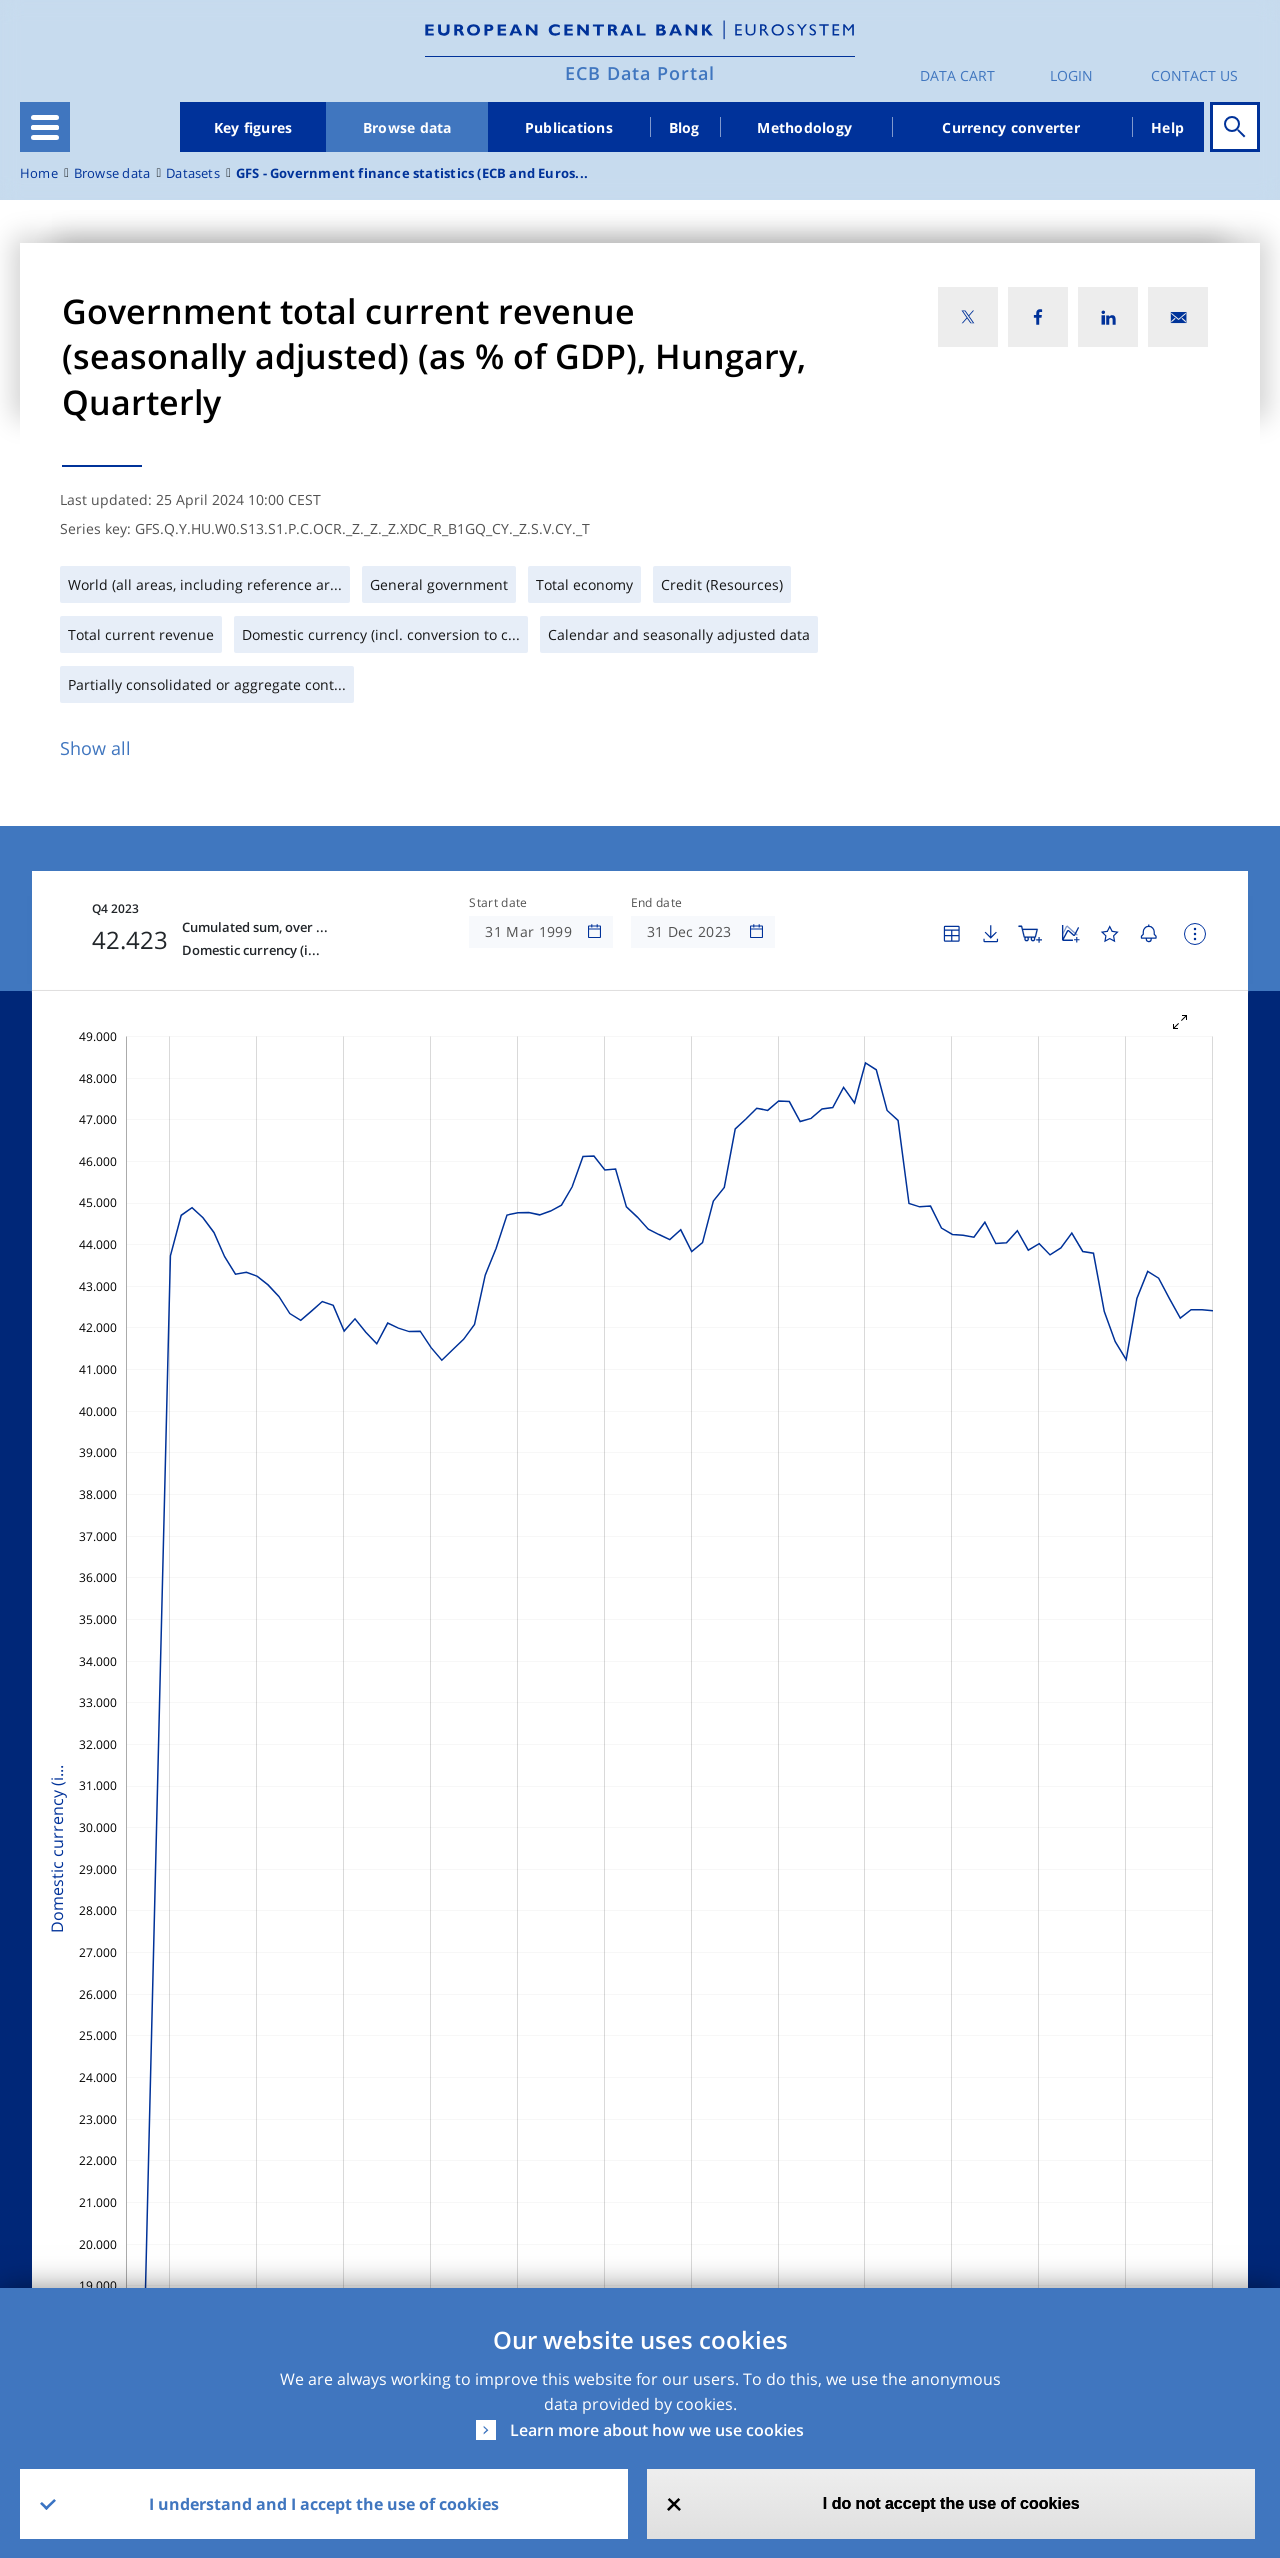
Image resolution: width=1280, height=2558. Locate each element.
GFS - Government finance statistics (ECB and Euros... (412, 173)
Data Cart (957, 75)
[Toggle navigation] (45, 127)
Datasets (193, 173)
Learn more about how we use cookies (657, 2430)
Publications (569, 127)
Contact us (1194, 75)
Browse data (407, 127)
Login (1071, 75)
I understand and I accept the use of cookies (324, 2504)
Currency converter (1011, 127)
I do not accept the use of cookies (951, 2503)
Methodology (804, 127)
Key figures (253, 127)
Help (1167, 127)
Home (39, 173)
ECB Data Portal (640, 73)
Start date (498, 903)
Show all (95, 748)
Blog (684, 127)
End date (657, 903)
